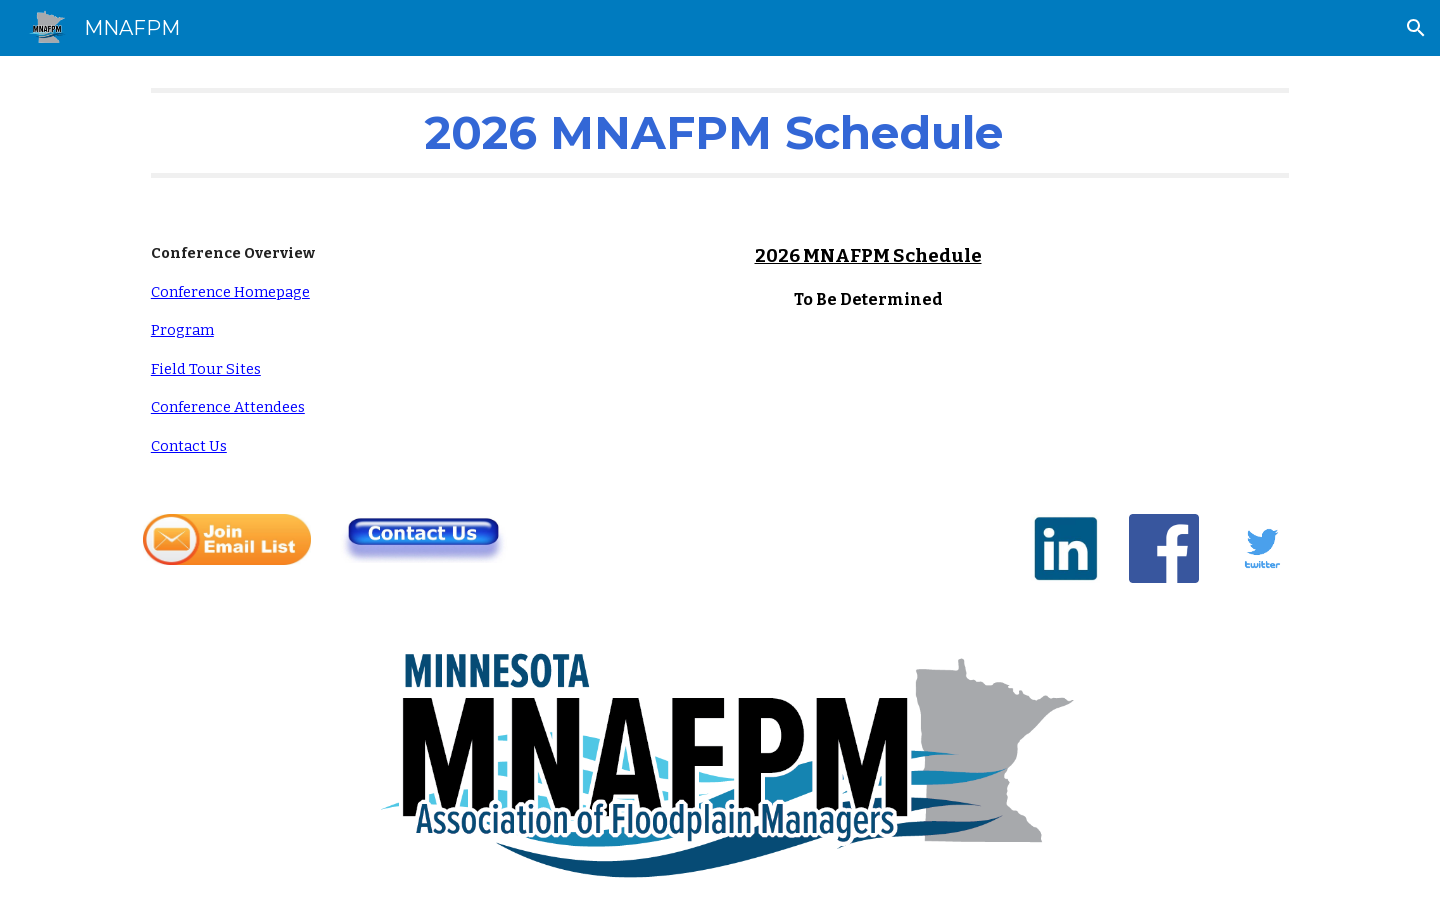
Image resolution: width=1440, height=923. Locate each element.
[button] (1416, 28)
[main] (720, 133)
